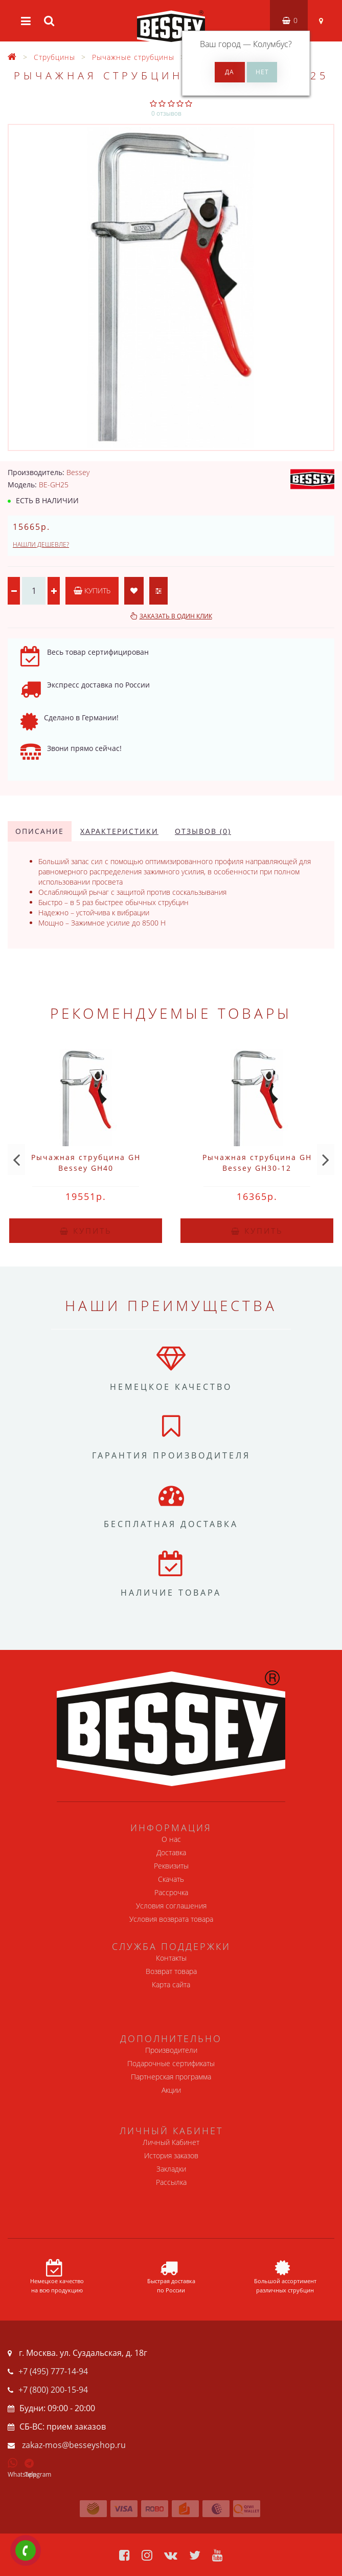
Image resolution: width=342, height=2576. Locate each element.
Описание (39, 831)
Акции (171, 2090)
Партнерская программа (171, 2076)
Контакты (171, 1958)
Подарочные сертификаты (171, 2063)
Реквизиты (171, 1866)
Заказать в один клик (176, 616)
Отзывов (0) (203, 831)
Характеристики (119, 831)
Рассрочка (171, 1892)
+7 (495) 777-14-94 (53, 2371)
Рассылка (171, 2182)
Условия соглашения (171, 1905)
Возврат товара (171, 1971)
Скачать (171, 1879)
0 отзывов (166, 113)
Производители (171, 2050)
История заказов (171, 2155)
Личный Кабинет (171, 2142)
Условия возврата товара (171, 1919)
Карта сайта (171, 1984)
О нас (171, 1839)
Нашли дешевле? (41, 544)
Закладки (171, 2169)
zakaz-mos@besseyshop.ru (74, 2445)
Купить (92, 590)
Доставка (171, 1852)
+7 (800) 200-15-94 (53, 2389)
